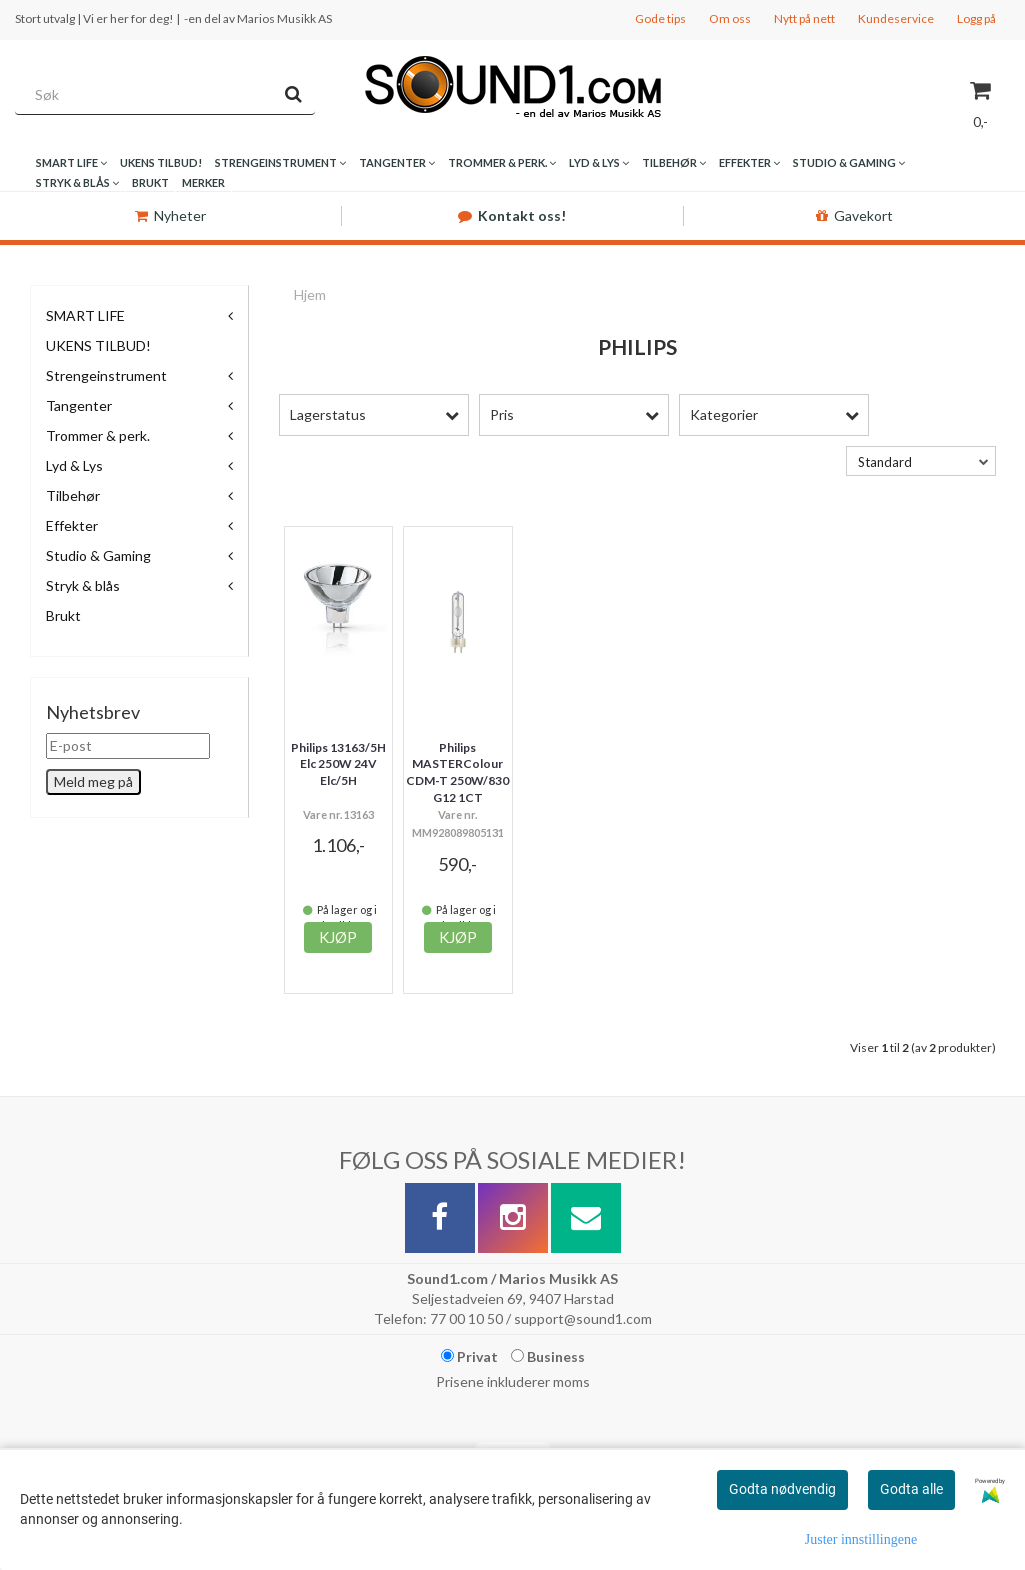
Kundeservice (896, 18)
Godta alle (911, 1489)
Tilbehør (73, 495)
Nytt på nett (804, 18)
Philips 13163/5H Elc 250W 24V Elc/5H (338, 764)
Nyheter (170, 215)
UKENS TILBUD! (98, 345)
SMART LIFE (85, 315)
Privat (469, 1356)
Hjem (310, 294)
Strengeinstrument (106, 375)
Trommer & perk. (98, 435)
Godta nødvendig (782, 1489)
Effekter (72, 525)
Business (548, 1356)
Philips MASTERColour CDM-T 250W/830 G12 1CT (457, 772)
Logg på (976, 18)
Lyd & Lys (74, 465)
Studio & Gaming (98, 555)
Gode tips (660, 18)
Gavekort (854, 215)
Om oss (730, 18)
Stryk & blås (83, 585)
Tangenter (79, 405)
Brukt (63, 615)
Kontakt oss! (512, 215)
